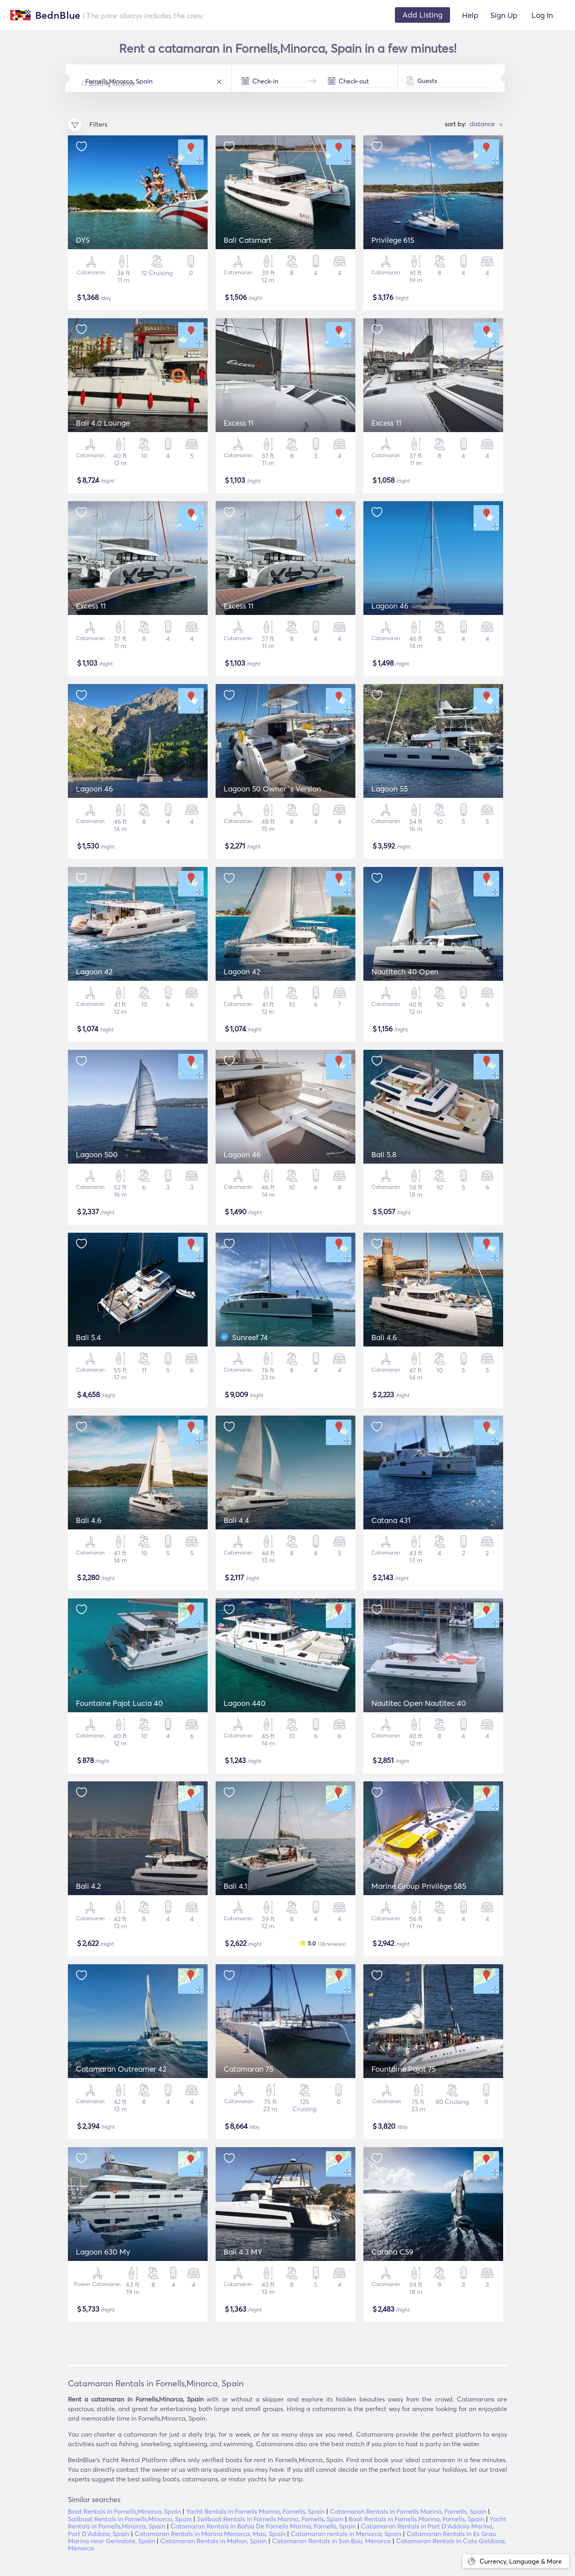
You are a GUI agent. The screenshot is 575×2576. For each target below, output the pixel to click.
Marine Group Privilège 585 (418, 1886)
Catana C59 (392, 2252)
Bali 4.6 (384, 1337)
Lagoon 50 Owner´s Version (272, 788)
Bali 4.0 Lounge (103, 423)
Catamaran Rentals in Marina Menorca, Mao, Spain (210, 2534)
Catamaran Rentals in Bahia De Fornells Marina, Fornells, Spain (263, 2526)
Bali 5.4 (88, 1337)
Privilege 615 (392, 240)
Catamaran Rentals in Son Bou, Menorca (331, 2541)
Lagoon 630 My (103, 2252)
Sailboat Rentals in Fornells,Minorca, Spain (130, 2519)
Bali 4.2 (88, 1886)
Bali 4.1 (235, 1886)
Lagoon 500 (97, 1154)
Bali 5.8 (384, 1154)
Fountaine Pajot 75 (403, 2069)
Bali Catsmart (248, 240)
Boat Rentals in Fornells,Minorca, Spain (124, 2511)
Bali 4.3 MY (243, 2252)
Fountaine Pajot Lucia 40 (119, 1703)
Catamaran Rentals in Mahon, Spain (213, 2541)
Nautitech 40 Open (404, 971)
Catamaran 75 (248, 2069)
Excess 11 (239, 423)
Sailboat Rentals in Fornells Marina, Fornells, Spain (270, 2519)
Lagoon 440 (245, 1703)
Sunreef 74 (250, 1337)
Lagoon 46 (389, 606)
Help (470, 15)
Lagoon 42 (94, 971)
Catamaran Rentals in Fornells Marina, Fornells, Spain (408, 2511)
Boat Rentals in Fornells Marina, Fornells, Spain (416, 2519)
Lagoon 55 (389, 788)
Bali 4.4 (236, 1520)
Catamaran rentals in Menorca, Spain (346, 2534)
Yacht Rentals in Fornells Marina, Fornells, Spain (255, 2511)
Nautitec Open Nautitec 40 (418, 1703)
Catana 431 (390, 1520)
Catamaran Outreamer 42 (121, 2069)
